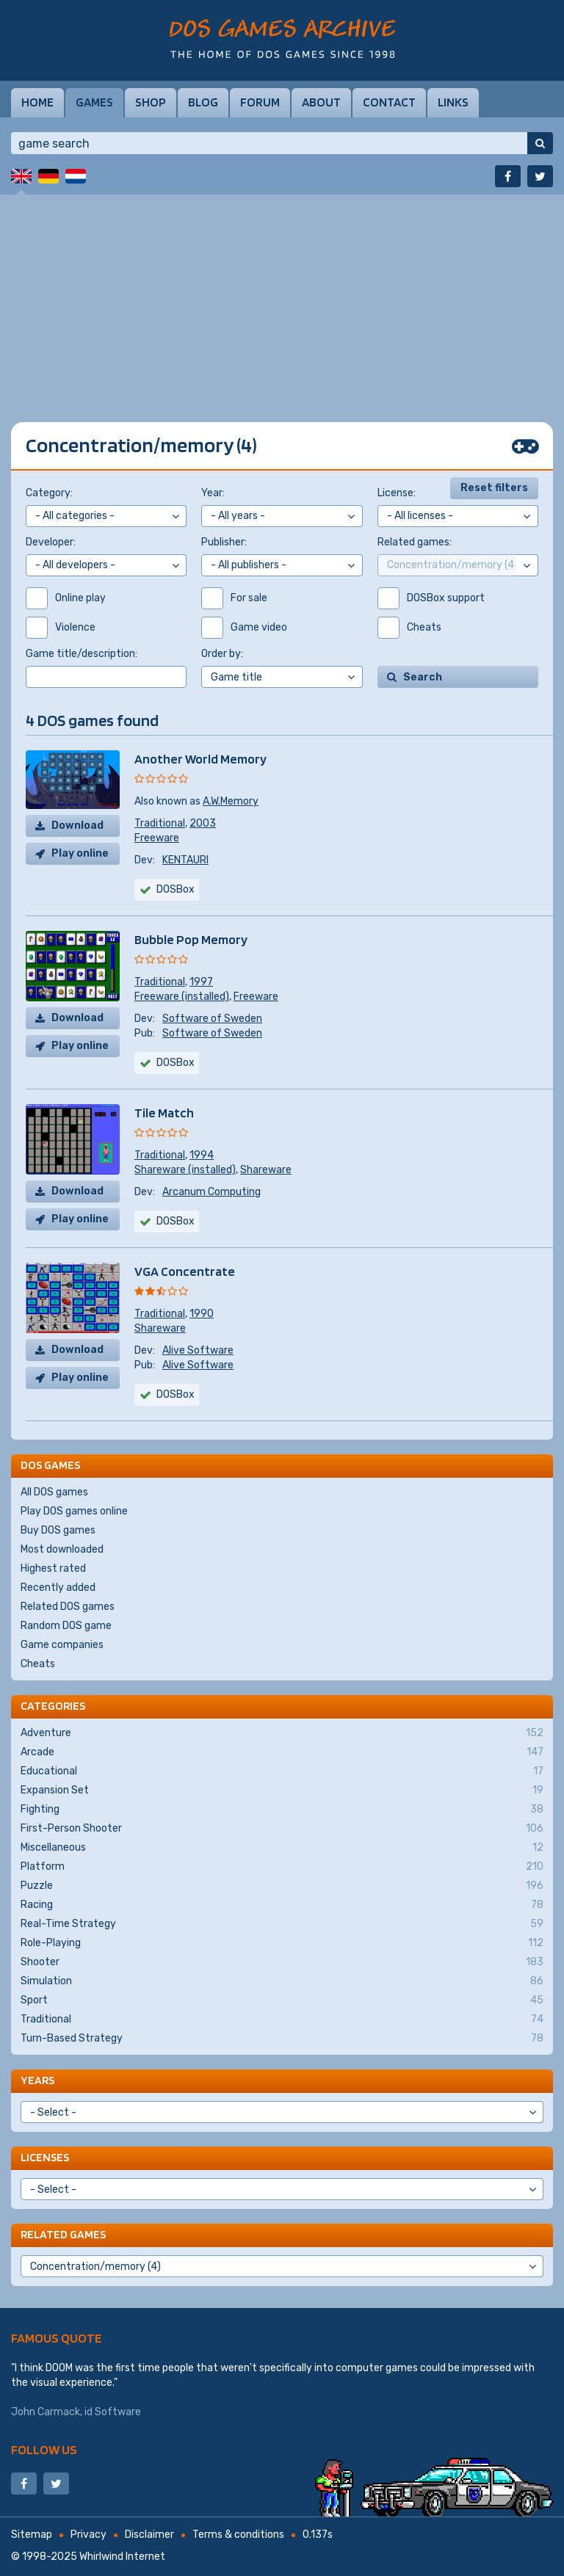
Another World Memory (200, 758)
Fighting (282, 1809)
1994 (201, 1155)
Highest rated (53, 1568)
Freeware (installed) (181, 996)
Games (94, 102)
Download (77, 825)
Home (37, 102)
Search (422, 677)
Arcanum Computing (211, 1192)
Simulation (282, 1981)
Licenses (45, 2157)
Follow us (44, 2449)
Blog (203, 102)
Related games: (414, 542)
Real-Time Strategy (282, 1924)
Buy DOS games (58, 1530)
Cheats (38, 1664)
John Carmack (45, 2412)
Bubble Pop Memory (190, 939)
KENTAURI (185, 860)
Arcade (282, 1752)
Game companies (62, 1645)
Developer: (51, 542)
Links (453, 102)
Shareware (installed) (185, 1170)
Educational (282, 1771)
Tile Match (164, 1112)
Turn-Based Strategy (282, 2038)
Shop (150, 102)
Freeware (156, 838)
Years (37, 2080)
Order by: (222, 653)
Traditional (159, 823)
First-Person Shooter (282, 1828)
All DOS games (54, 1492)
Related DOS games (68, 1606)
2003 (202, 823)
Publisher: (224, 542)
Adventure (282, 1733)
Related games (63, 2234)
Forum (260, 102)
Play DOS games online (74, 1511)
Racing (282, 1905)
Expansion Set (282, 1790)
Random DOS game (66, 1625)
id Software (112, 2412)
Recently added (58, 1587)
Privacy (88, 2534)
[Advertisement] (282, 297)
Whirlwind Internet (122, 2556)
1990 (201, 1313)
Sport (282, 2000)
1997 (201, 982)
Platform (282, 1867)
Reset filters (494, 488)
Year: (213, 493)
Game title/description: (81, 653)
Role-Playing (282, 1943)
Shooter (282, 1962)
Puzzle (282, 1886)
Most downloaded (62, 1549)
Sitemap (31, 2534)
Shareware (266, 1170)
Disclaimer (149, 2534)
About (321, 102)
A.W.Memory (230, 801)
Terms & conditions (238, 2534)
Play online (80, 853)
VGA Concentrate (184, 1271)
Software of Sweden (212, 1018)
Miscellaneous (282, 1847)
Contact (389, 102)
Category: (49, 493)
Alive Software (198, 1350)
